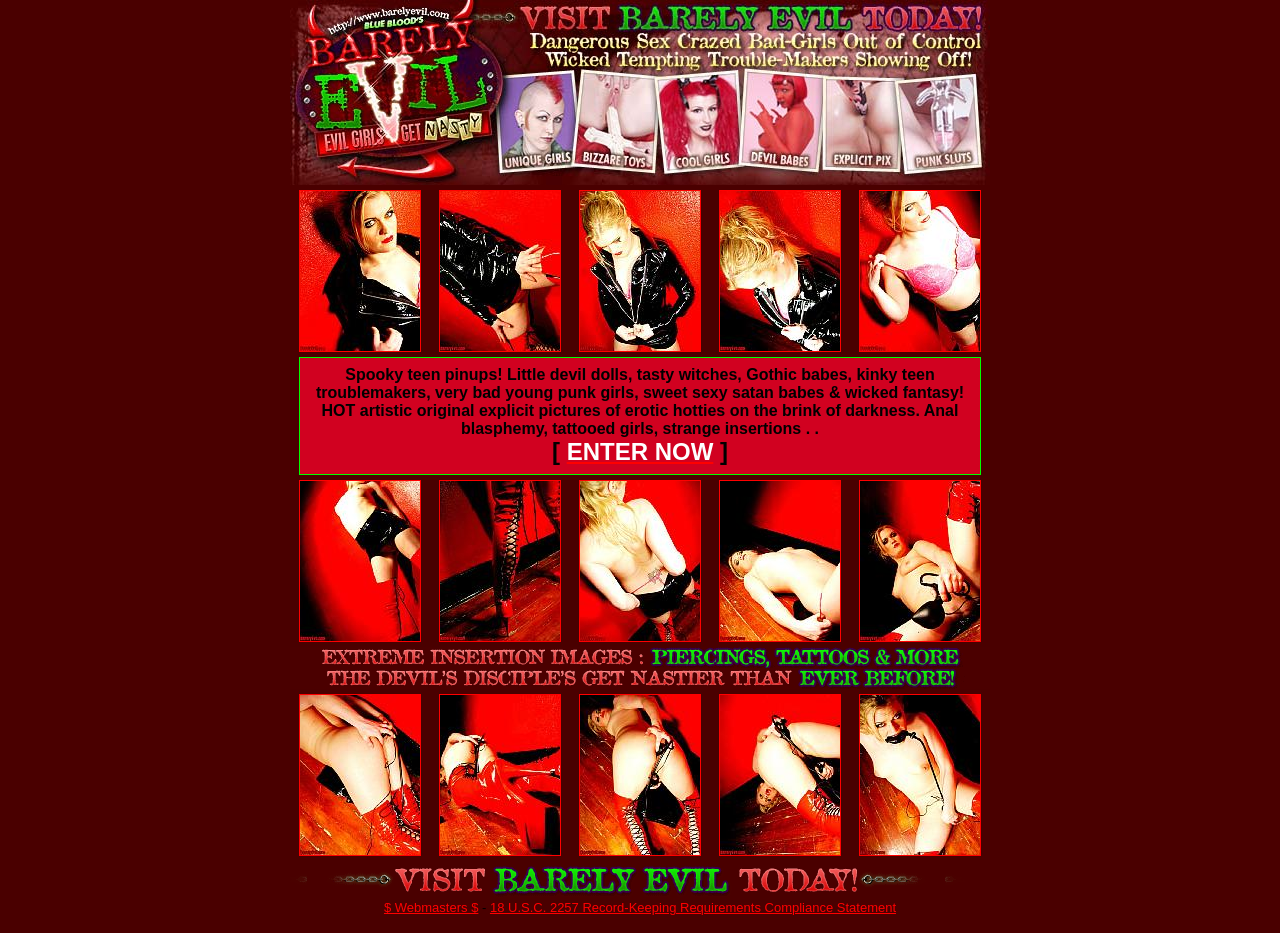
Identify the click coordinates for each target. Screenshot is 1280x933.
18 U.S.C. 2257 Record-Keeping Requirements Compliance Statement (693, 907)
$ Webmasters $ (431, 907)
